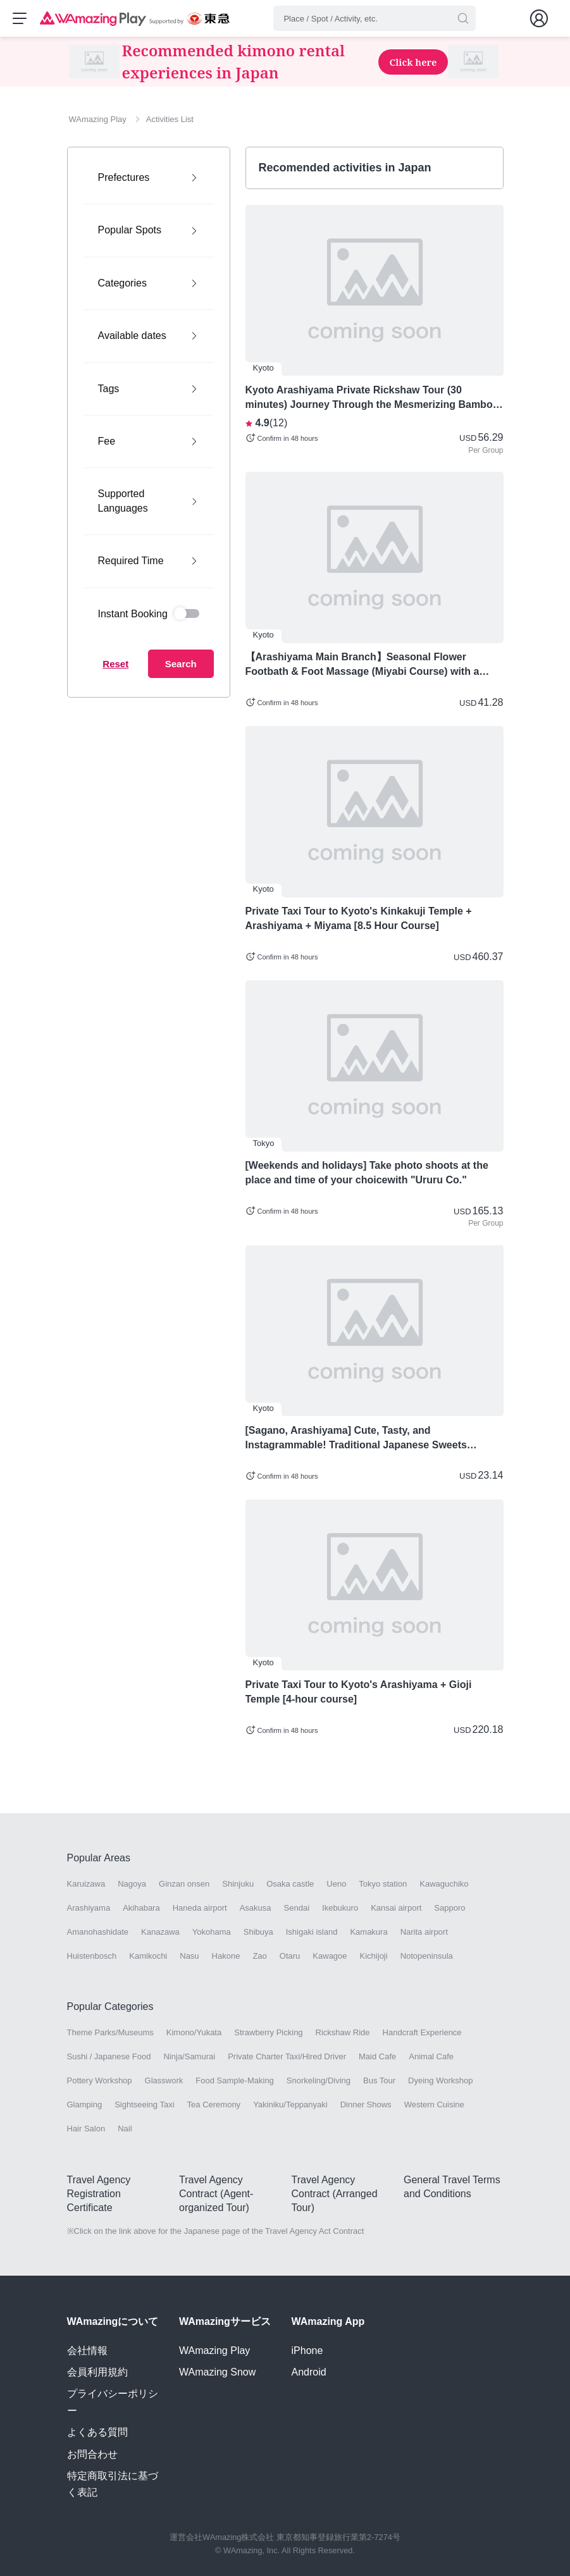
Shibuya (258, 1933)
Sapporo (449, 1908)
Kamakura (368, 1933)
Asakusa (255, 1908)
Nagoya (132, 1884)
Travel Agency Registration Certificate (99, 2194)
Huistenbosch (92, 1957)
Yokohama (211, 1933)
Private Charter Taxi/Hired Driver (287, 2057)
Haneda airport (200, 1908)
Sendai (296, 1908)
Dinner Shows (366, 2106)
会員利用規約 (97, 2372)
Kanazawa (160, 1933)
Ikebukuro (340, 1908)
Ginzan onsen (184, 1884)
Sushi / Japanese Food (109, 2057)
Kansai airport (396, 1908)
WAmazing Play (214, 2350)
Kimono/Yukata (193, 2033)
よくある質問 (97, 2432)
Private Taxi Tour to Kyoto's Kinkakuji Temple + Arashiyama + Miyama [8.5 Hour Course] (358, 919)
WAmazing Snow (217, 2372)
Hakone (226, 1957)
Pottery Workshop (99, 2081)
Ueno (336, 1884)
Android (309, 2372)
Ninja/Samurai (189, 2057)
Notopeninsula (426, 1957)
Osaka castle (290, 1884)
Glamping (84, 2106)
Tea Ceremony (214, 2106)
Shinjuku (238, 1884)
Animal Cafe (431, 2057)
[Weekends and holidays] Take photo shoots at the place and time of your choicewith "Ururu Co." (366, 1173)
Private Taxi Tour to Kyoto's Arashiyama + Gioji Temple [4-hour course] (358, 1693)
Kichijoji (374, 1957)
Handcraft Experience (422, 2033)
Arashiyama (89, 1908)
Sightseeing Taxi (144, 2106)
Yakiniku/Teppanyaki (290, 2106)
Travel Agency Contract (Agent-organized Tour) (216, 2194)
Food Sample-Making (234, 2081)
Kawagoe (330, 1957)
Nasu (189, 1957)
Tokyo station (383, 1884)
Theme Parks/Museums (110, 2033)
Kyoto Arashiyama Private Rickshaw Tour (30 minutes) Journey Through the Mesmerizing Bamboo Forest (372, 399)
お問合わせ (92, 2454)
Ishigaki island (312, 1933)
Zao (259, 1957)
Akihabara (141, 1908)
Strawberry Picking (268, 2033)
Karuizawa (86, 1884)
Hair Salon (86, 2130)
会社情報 (87, 2350)
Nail (125, 2130)
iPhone (307, 2350)
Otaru (290, 1957)
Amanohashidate (98, 1933)
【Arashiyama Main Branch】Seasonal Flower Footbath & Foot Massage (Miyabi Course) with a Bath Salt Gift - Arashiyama (362, 666)
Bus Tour (379, 2081)
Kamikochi (148, 1957)
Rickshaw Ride (343, 2033)
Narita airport (424, 1933)
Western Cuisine (434, 2106)
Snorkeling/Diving (318, 2081)
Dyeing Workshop (440, 2081)
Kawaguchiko (443, 1884)
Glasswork (164, 2081)
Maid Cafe (377, 2057)
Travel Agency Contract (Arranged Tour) (335, 2194)
